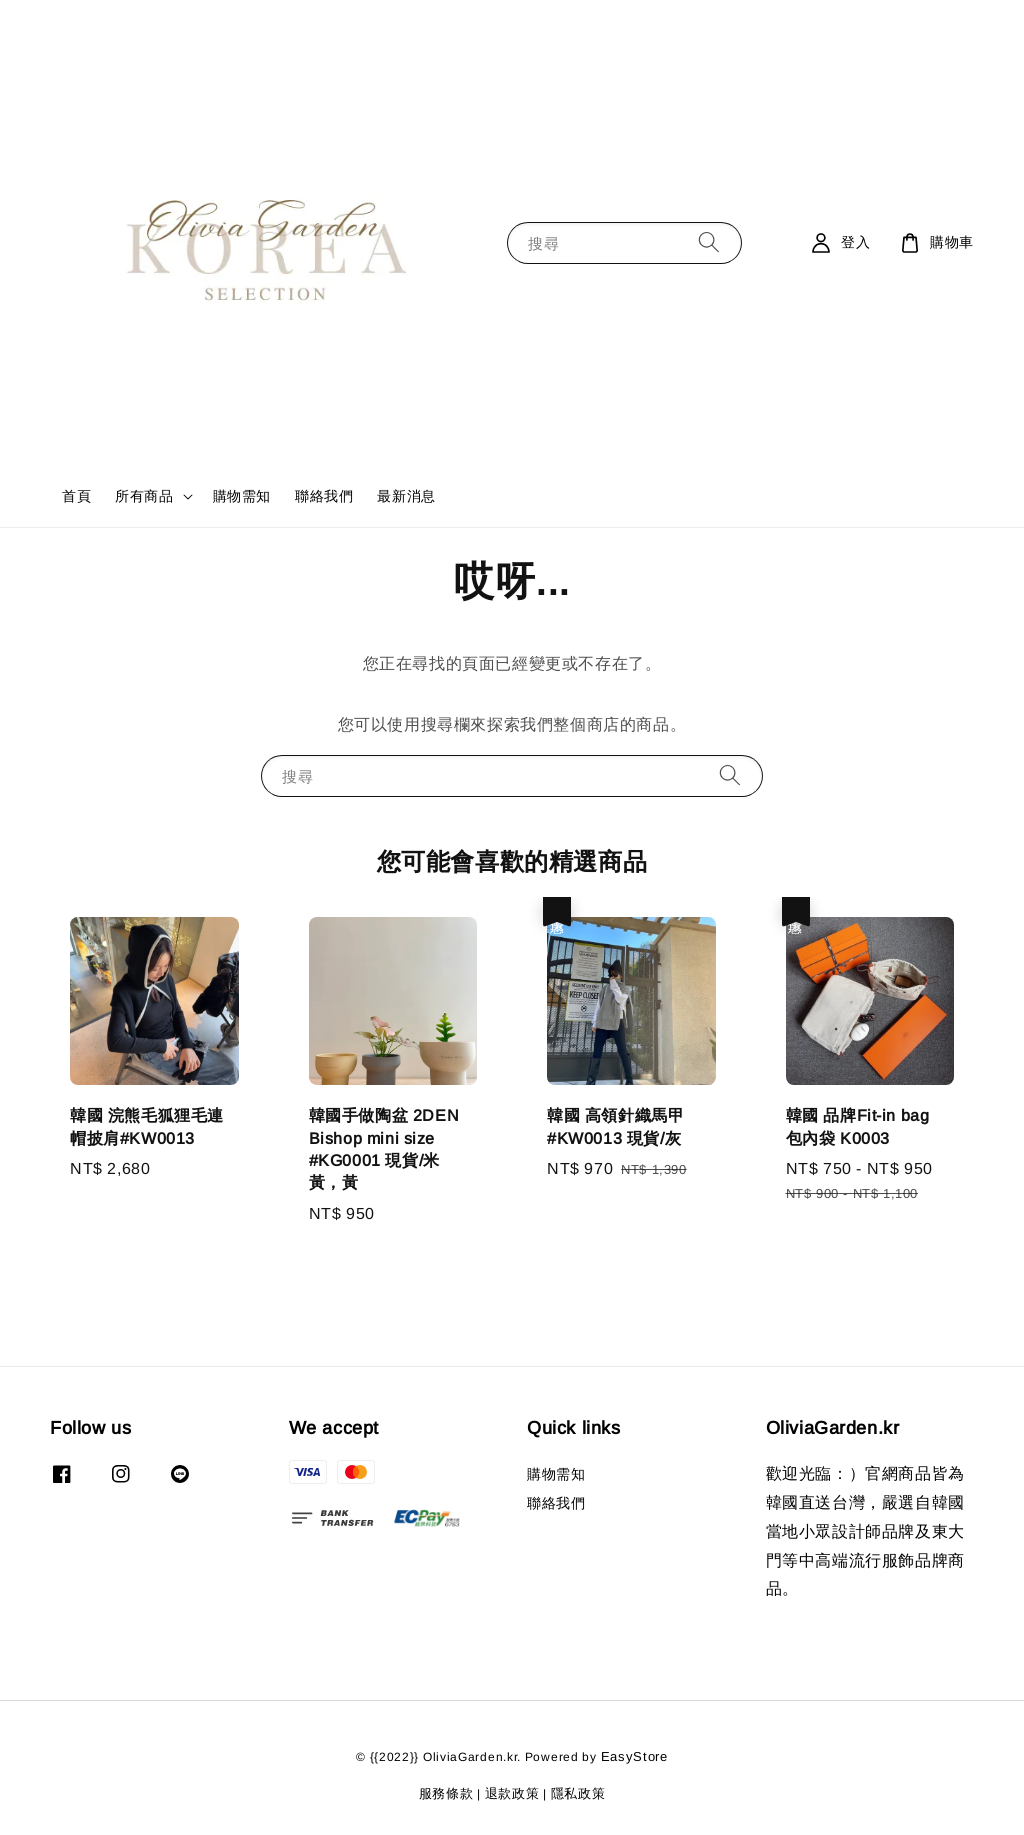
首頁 (76, 496)
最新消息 (406, 496)
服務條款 (446, 1793)
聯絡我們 (324, 496)
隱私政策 (578, 1793)
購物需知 (242, 496)
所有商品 (144, 496)
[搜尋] (709, 242)
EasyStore (634, 1756)
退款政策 (512, 1793)
